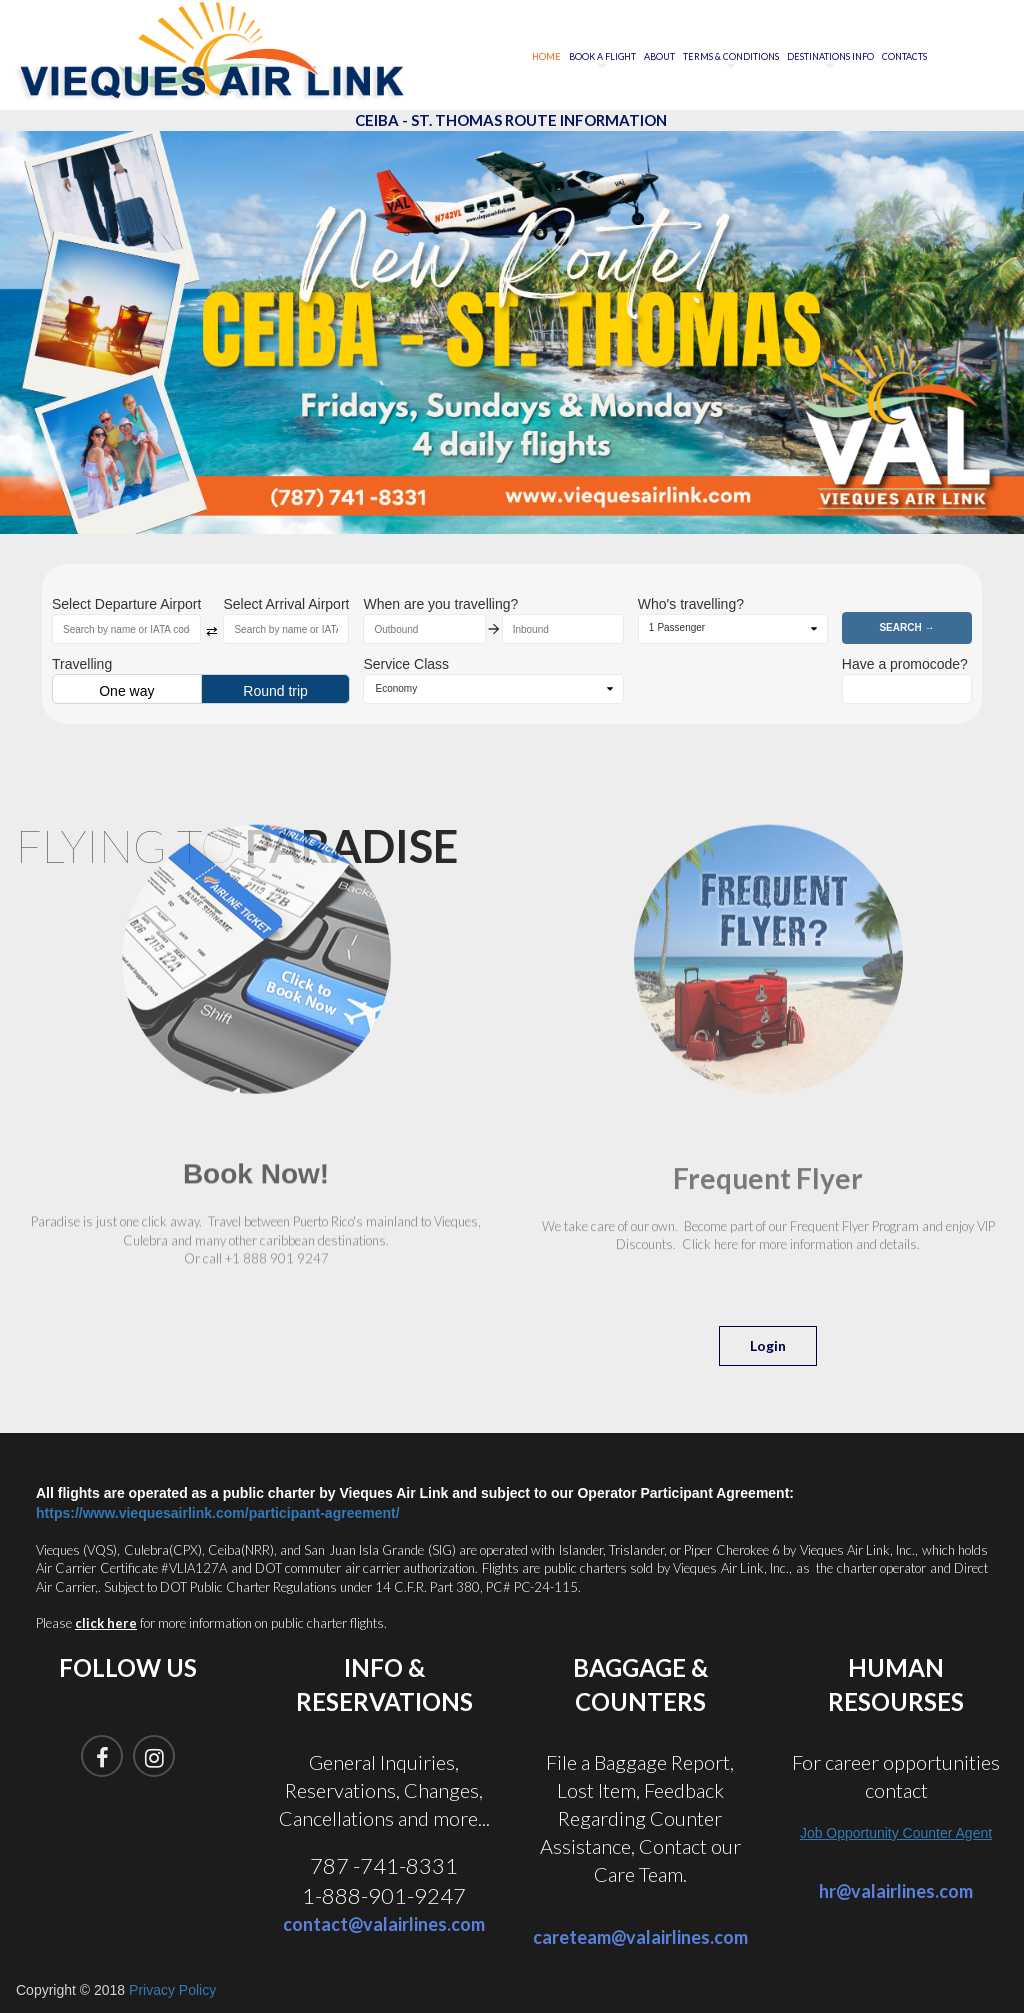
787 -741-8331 (384, 1865)
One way (126, 691)
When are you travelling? (440, 604)
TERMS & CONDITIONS (731, 57)
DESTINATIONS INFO (830, 57)
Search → (906, 627)
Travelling (82, 664)
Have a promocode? (905, 664)
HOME (546, 57)
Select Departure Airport (126, 604)
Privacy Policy (172, 1990)
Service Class (406, 664)
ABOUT (659, 57)
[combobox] (126, 629)
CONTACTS (904, 57)
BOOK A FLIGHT (602, 57)
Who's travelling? (691, 604)
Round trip (275, 691)
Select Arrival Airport (286, 604)
